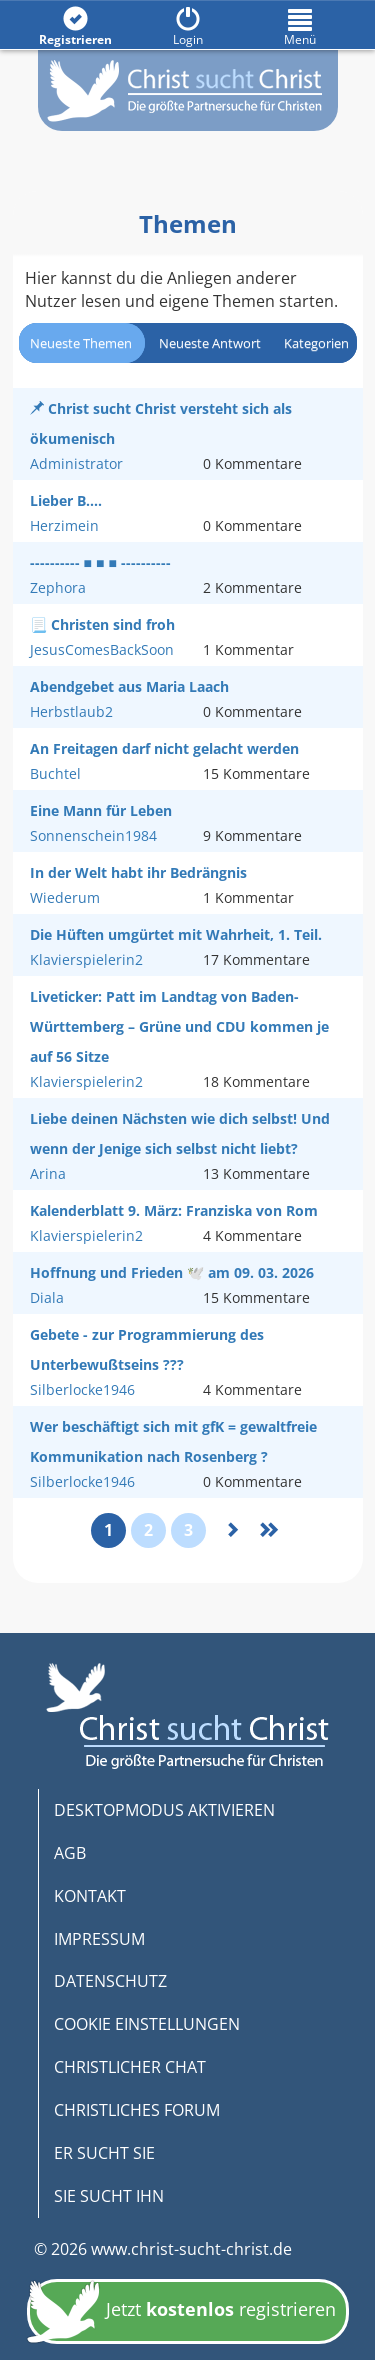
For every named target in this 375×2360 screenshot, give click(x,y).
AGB (70, 1853)
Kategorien (316, 343)
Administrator (76, 463)
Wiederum (65, 897)
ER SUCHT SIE (104, 2153)
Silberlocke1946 (82, 1389)
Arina (48, 1173)
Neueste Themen (81, 343)
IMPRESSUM (99, 1939)
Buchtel (55, 773)
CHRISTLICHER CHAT (130, 2067)
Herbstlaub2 (71, 711)
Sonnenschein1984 (93, 835)
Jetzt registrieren (181, 2311)
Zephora (58, 587)
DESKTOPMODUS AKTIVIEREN (164, 1810)
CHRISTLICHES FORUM (137, 2110)
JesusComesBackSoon (102, 649)
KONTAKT (90, 1896)
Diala (47, 1297)
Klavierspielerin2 (86, 959)
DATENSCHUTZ (110, 1981)
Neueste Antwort (210, 343)
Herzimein (64, 525)
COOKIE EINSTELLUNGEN (147, 2024)
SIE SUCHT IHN (109, 2196)
